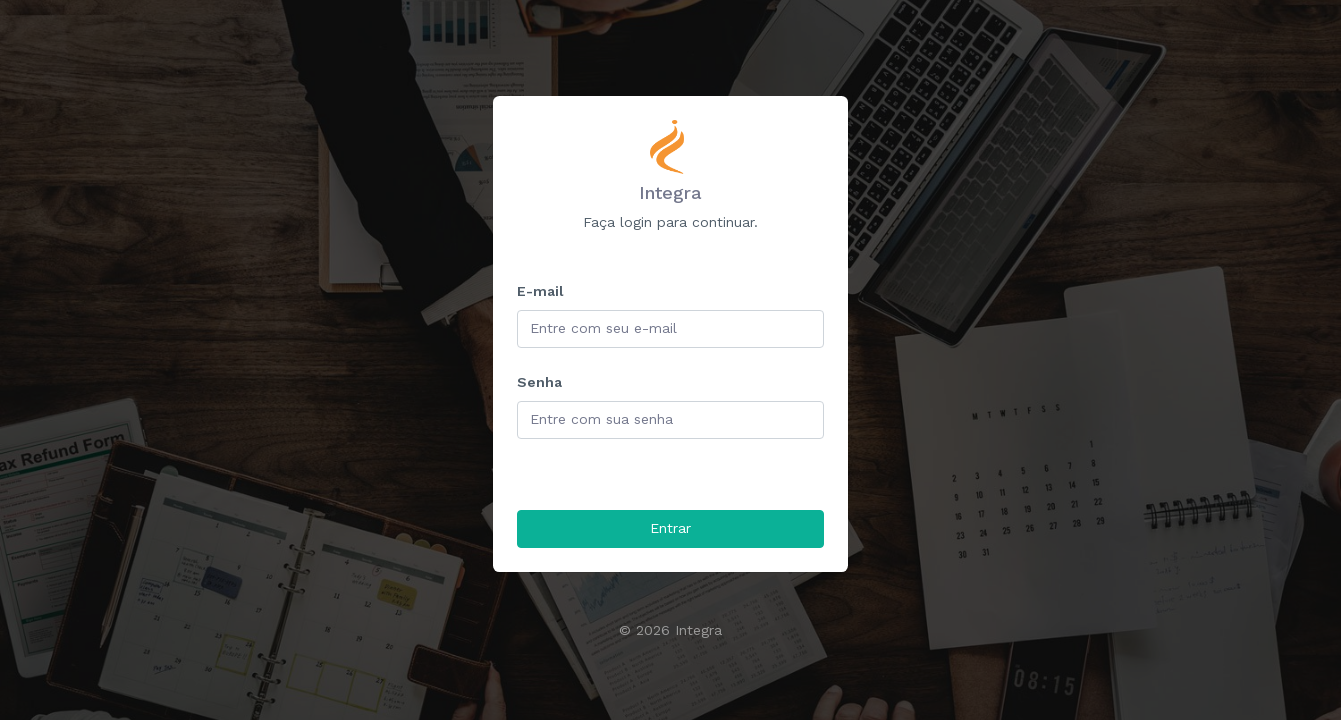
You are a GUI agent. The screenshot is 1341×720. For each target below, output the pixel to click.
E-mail (540, 291)
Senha (539, 382)
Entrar (670, 528)
